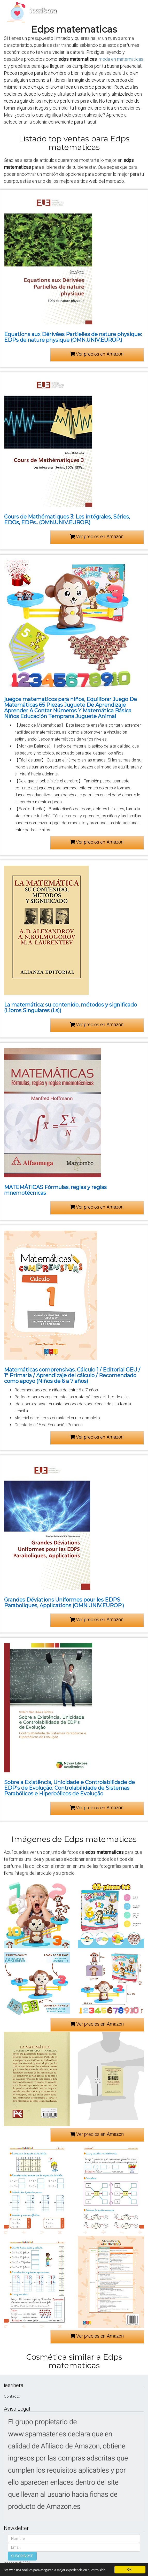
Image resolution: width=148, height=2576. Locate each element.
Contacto (12, 2396)
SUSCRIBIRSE (22, 2556)
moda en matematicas (121, 59)
